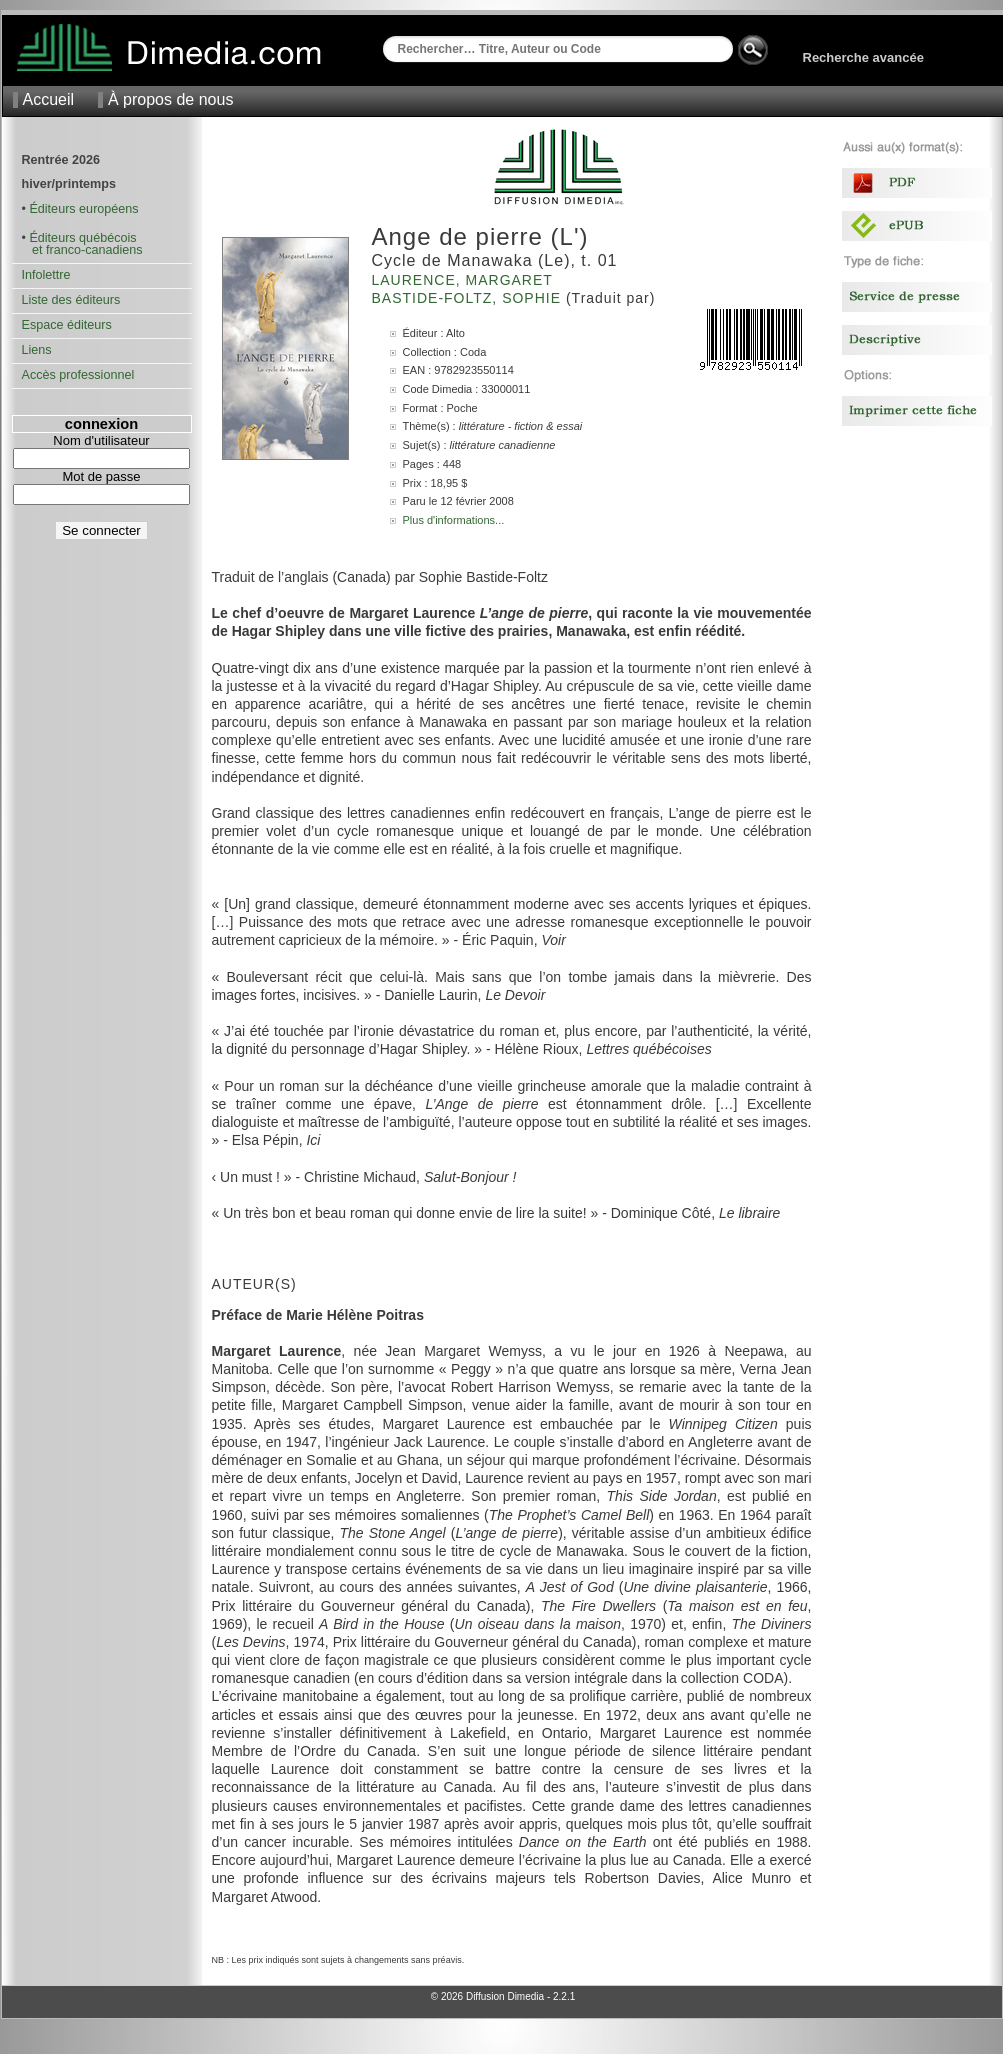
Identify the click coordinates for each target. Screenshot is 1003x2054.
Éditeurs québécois (82, 238)
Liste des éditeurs (71, 300)
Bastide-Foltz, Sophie (469, 298)
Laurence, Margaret (465, 280)
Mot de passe (101, 476)
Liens (37, 350)
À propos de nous (170, 99)
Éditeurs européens (83, 209)
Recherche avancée (863, 57)
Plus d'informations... (454, 520)
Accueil (49, 99)
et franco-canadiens (82, 250)
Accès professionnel (78, 375)
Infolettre (46, 275)
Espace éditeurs (67, 325)
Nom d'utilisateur (101, 440)
